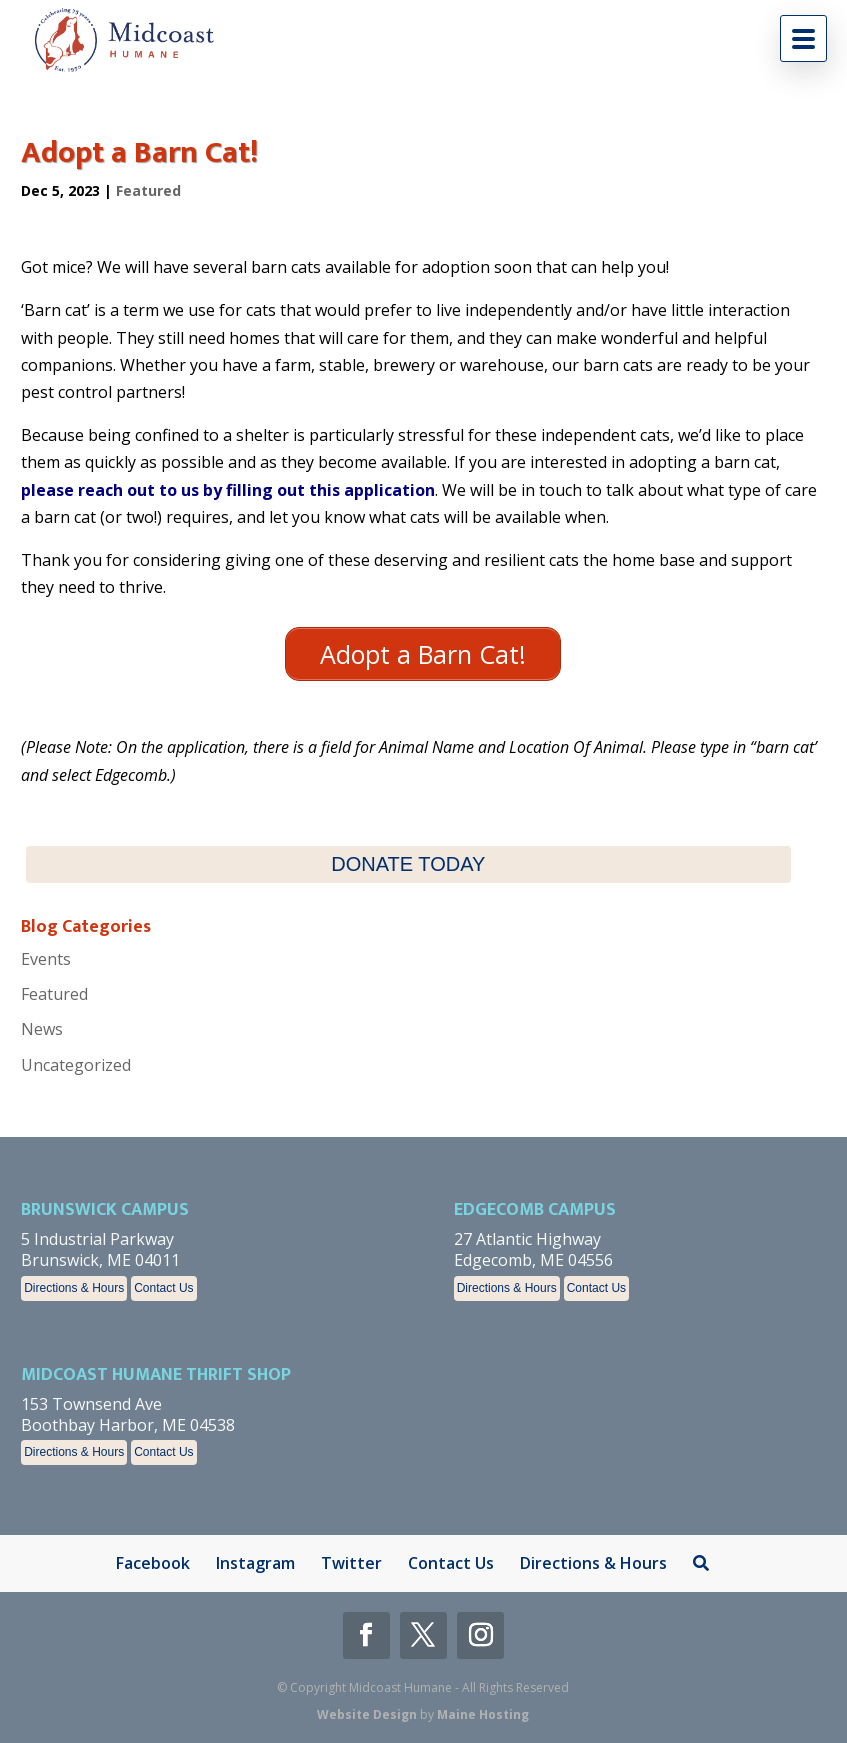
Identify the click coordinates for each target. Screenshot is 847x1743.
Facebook (153, 1563)
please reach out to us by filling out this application (228, 490)
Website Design (367, 1714)
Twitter (351, 1563)
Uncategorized (76, 1065)
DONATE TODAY (408, 864)
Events (46, 959)
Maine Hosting (483, 1714)
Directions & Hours (74, 1288)
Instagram (255, 1563)
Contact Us (163, 1288)
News (42, 1029)
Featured (148, 190)
